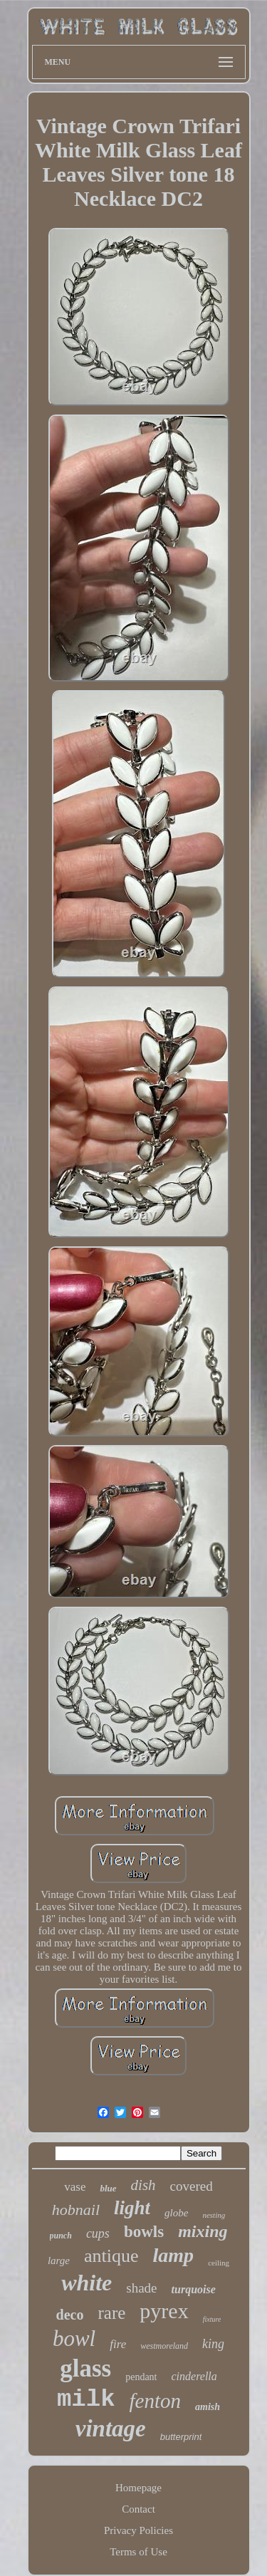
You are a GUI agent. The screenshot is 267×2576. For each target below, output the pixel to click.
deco (70, 2314)
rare (112, 2312)
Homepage (138, 2487)
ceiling (218, 2262)
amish (207, 2407)
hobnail (76, 2209)
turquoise (194, 2289)
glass (85, 2368)
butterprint (181, 2436)
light (132, 2207)
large (59, 2260)
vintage (110, 2428)
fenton (156, 2400)
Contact (138, 2509)
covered (191, 2186)
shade (141, 2287)
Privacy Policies (138, 2530)
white (86, 2282)
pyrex (164, 2310)
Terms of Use (138, 2551)
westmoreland (164, 2346)
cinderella (194, 2376)
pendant (141, 2377)
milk (86, 2399)
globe (176, 2212)
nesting (213, 2215)
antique (111, 2256)
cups (98, 2233)
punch (61, 2236)
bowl (74, 2338)
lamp (173, 2255)
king (213, 2344)
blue (108, 2188)
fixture (212, 2319)
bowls (144, 2232)
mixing (202, 2231)
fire (118, 2344)
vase (74, 2187)
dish (143, 2185)
